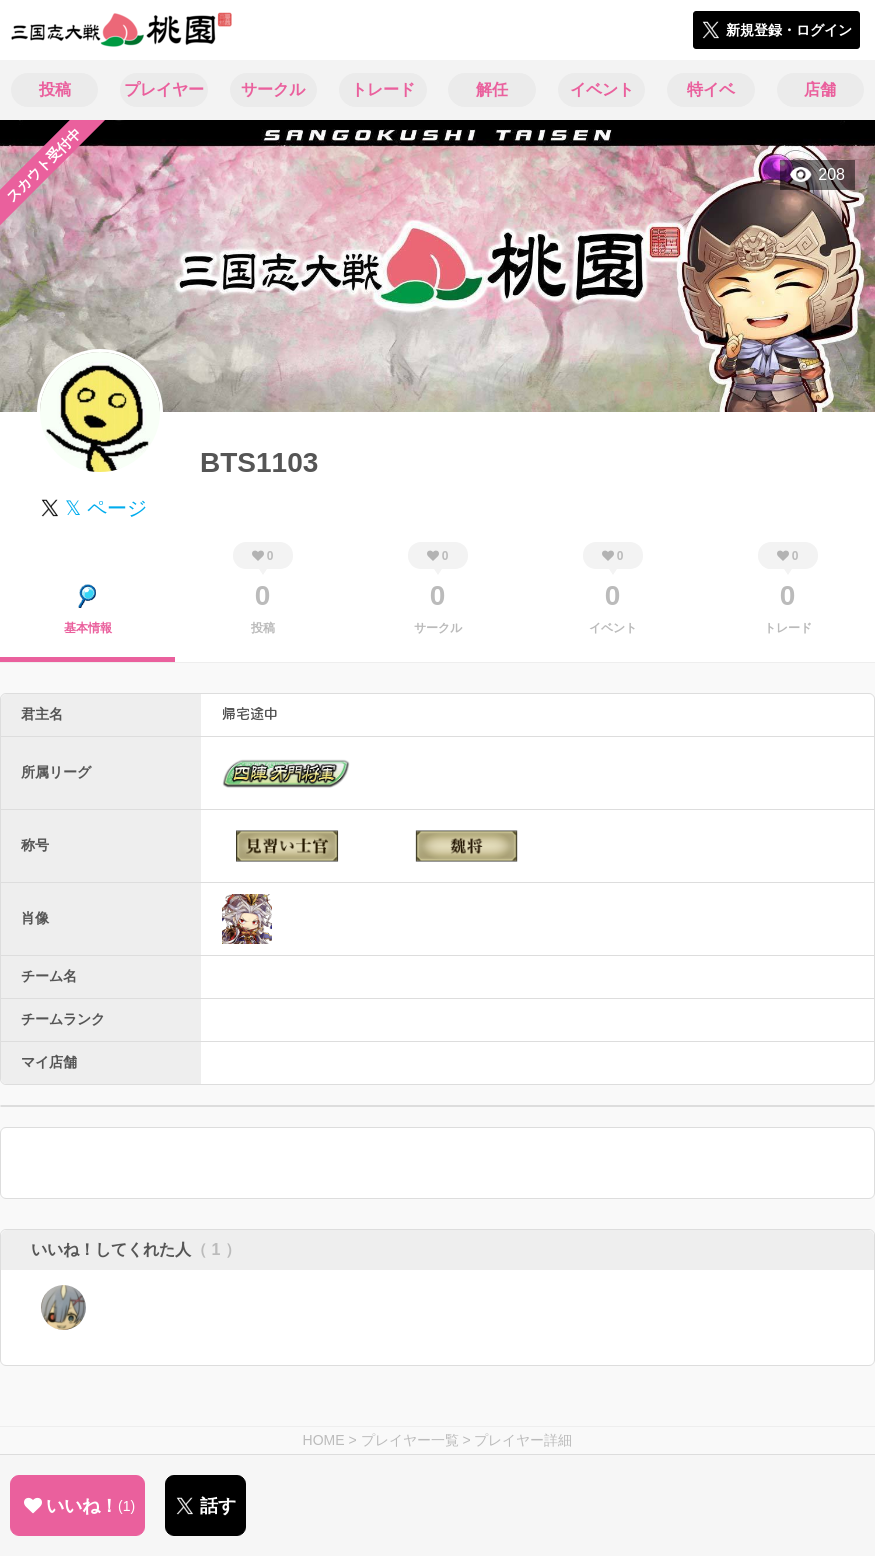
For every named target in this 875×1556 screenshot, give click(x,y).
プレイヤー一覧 (410, 1440)
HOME (324, 1440)
